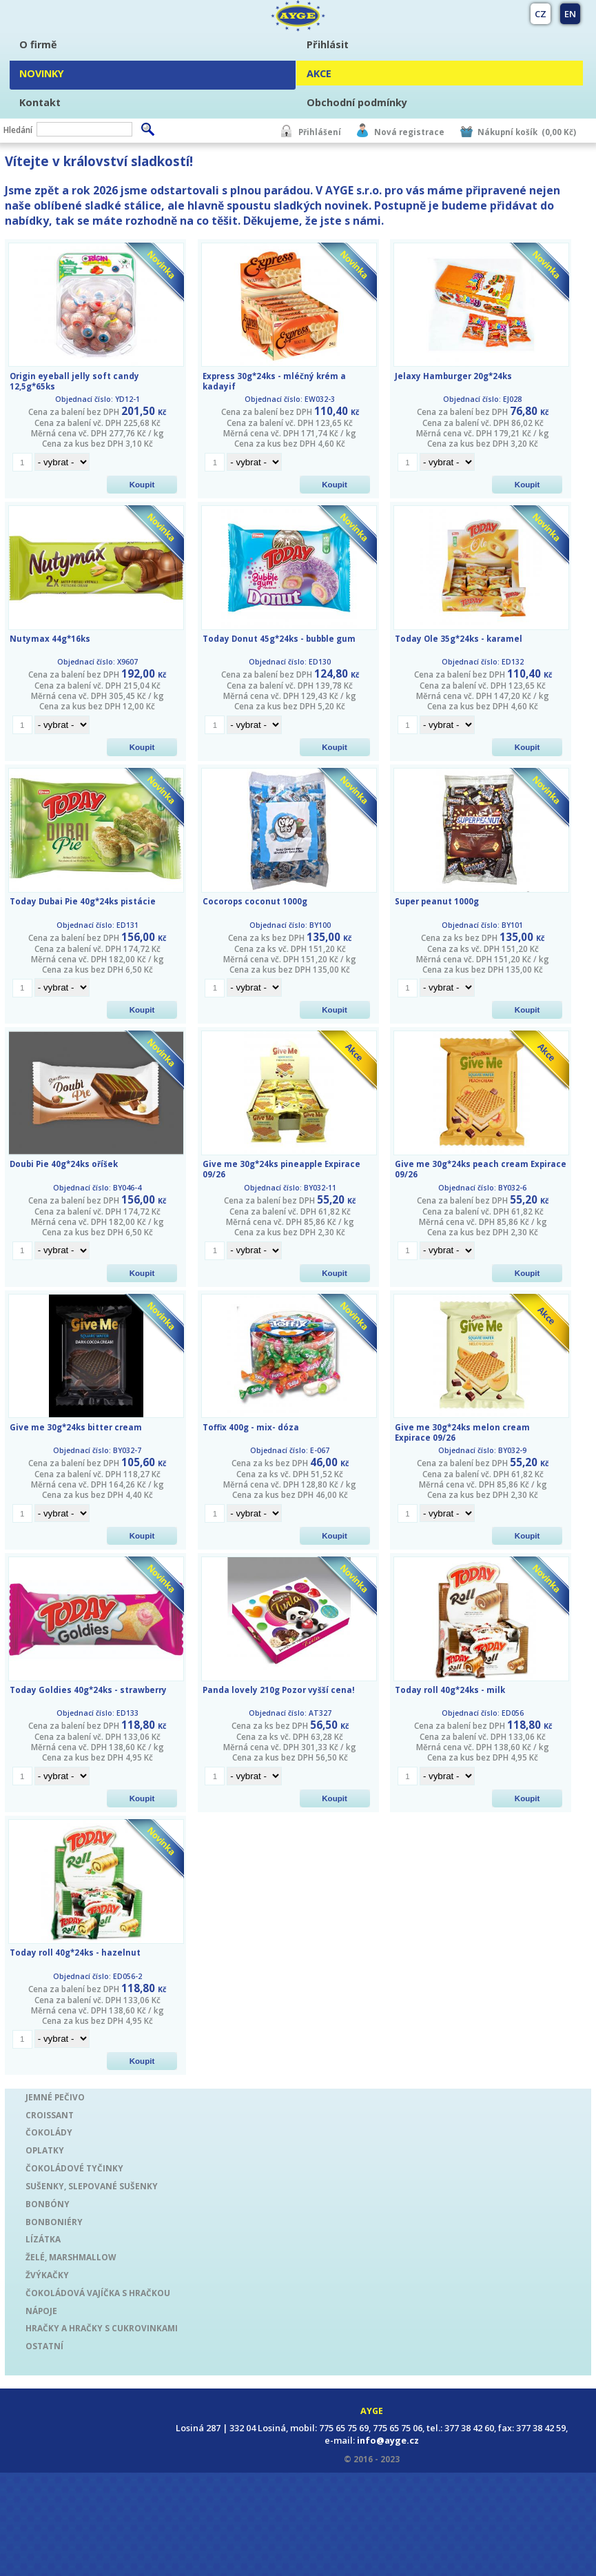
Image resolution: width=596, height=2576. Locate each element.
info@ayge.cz (388, 2440)
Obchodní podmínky (357, 102)
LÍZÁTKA (43, 2238)
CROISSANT (49, 2114)
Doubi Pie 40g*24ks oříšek (64, 1164)
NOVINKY (41, 73)
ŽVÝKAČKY (47, 2274)
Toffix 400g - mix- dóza (251, 1427)
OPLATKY (44, 2150)
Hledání (17, 129)
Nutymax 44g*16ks (50, 638)
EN (570, 14)
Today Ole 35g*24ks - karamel (458, 638)
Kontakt (40, 102)
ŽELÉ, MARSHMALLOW (70, 2256)
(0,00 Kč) (559, 132)
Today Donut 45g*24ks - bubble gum (279, 638)
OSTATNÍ (44, 2345)
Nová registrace (409, 132)
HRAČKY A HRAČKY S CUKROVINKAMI (101, 2327)
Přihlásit (328, 44)
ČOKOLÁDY (48, 2132)
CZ (540, 14)
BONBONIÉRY (54, 2221)
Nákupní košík (507, 132)
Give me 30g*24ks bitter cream (76, 1427)
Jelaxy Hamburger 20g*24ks (453, 376)
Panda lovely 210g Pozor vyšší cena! (279, 1690)
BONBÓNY (47, 2203)
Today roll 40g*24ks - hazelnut (75, 1952)
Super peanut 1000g (437, 901)
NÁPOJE (41, 2310)
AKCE (319, 73)
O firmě (38, 44)
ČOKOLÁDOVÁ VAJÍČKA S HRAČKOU (97, 2292)
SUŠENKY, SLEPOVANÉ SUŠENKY (91, 2185)
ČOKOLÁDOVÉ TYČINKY (74, 2167)
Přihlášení (319, 132)
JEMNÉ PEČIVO (55, 2096)
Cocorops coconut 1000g (255, 901)
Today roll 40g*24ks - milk (450, 1690)
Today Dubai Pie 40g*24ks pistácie (83, 901)
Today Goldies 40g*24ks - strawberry (88, 1690)
